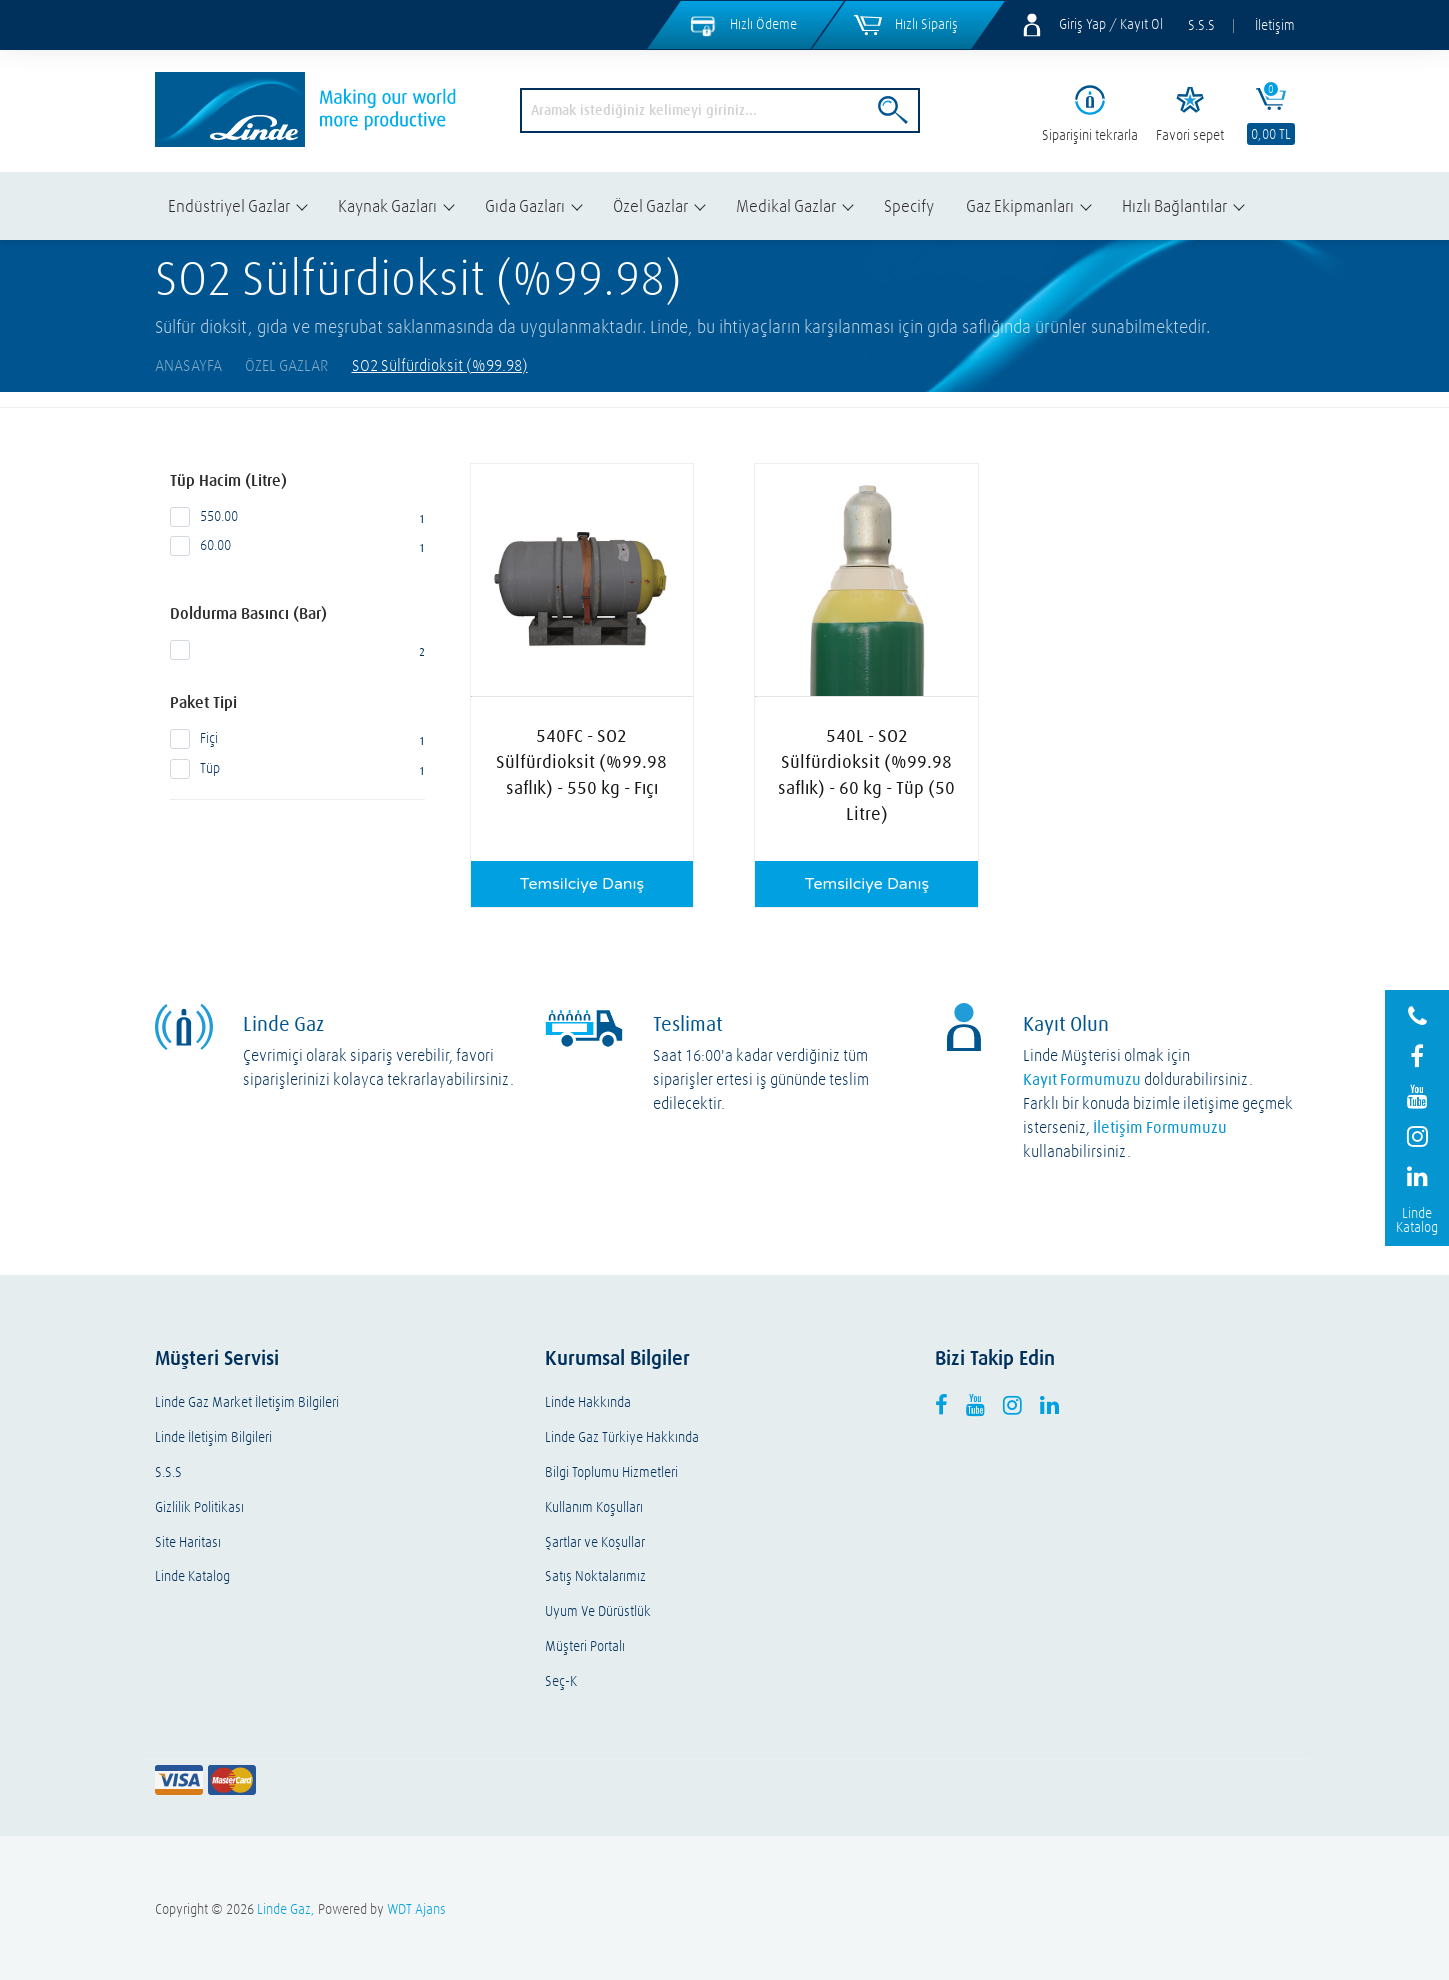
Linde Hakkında (588, 1402)
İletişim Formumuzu (1160, 1127)
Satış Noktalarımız (595, 1576)
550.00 (297, 517)
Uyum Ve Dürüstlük (598, 1611)
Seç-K (561, 1681)
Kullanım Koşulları (594, 1507)
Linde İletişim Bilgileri (213, 1437)
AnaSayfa (188, 365)
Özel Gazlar (650, 205)
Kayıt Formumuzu (1082, 1079)
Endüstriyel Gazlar (229, 205)
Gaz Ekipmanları (1020, 205)
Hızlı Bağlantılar (1174, 205)
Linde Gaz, (286, 1909)
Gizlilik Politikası (199, 1507)
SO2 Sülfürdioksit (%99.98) (440, 365)
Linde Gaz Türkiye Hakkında (622, 1437)
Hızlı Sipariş (926, 24)
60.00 (297, 546)
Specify (909, 205)
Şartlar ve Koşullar (595, 1542)
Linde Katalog (192, 1576)
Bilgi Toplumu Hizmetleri (611, 1472)
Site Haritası (188, 1542)
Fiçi (297, 739)
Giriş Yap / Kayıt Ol (1111, 24)
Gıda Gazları (525, 205)
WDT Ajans (416, 1909)
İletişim (1275, 25)
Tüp (297, 769)
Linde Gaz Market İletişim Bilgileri (247, 1402)
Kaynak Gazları (387, 205)
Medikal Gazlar (786, 205)
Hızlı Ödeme (763, 24)
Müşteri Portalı (585, 1646)
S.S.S (1201, 25)
